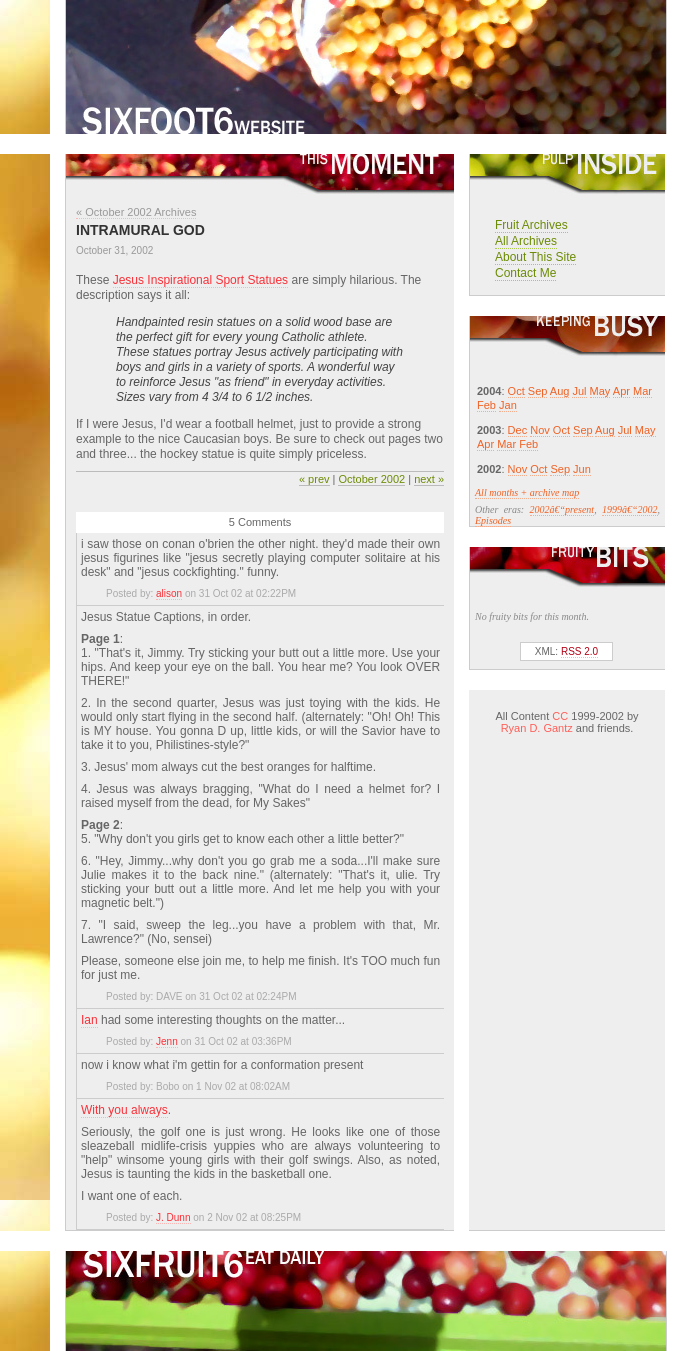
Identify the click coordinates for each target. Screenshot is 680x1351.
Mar (642, 391)
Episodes (493, 520)
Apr (621, 391)
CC (560, 716)
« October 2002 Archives (136, 212)
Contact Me (525, 273)
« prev (314, 479)
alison (169, 593)
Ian (89, 1020)
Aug (560, 391)
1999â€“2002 (630, 509)
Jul (579, 391)
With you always (124, 1110)
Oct (516, 391)
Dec (518, 430)
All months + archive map (527, 492)
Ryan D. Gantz (537, 728)
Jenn (167, 1041)
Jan (508, 405)
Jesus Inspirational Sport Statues (200, 280)
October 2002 (371, 479)
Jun (582, 469)
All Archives (526, 241)
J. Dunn (173, 1217)
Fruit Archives (531, 225)
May (600, 391)
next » (429, 479)
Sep (538, 391)
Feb (486, 405)
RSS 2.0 (579, 651)
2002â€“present (562, 509)
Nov (540, 430)
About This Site (535, 257)
